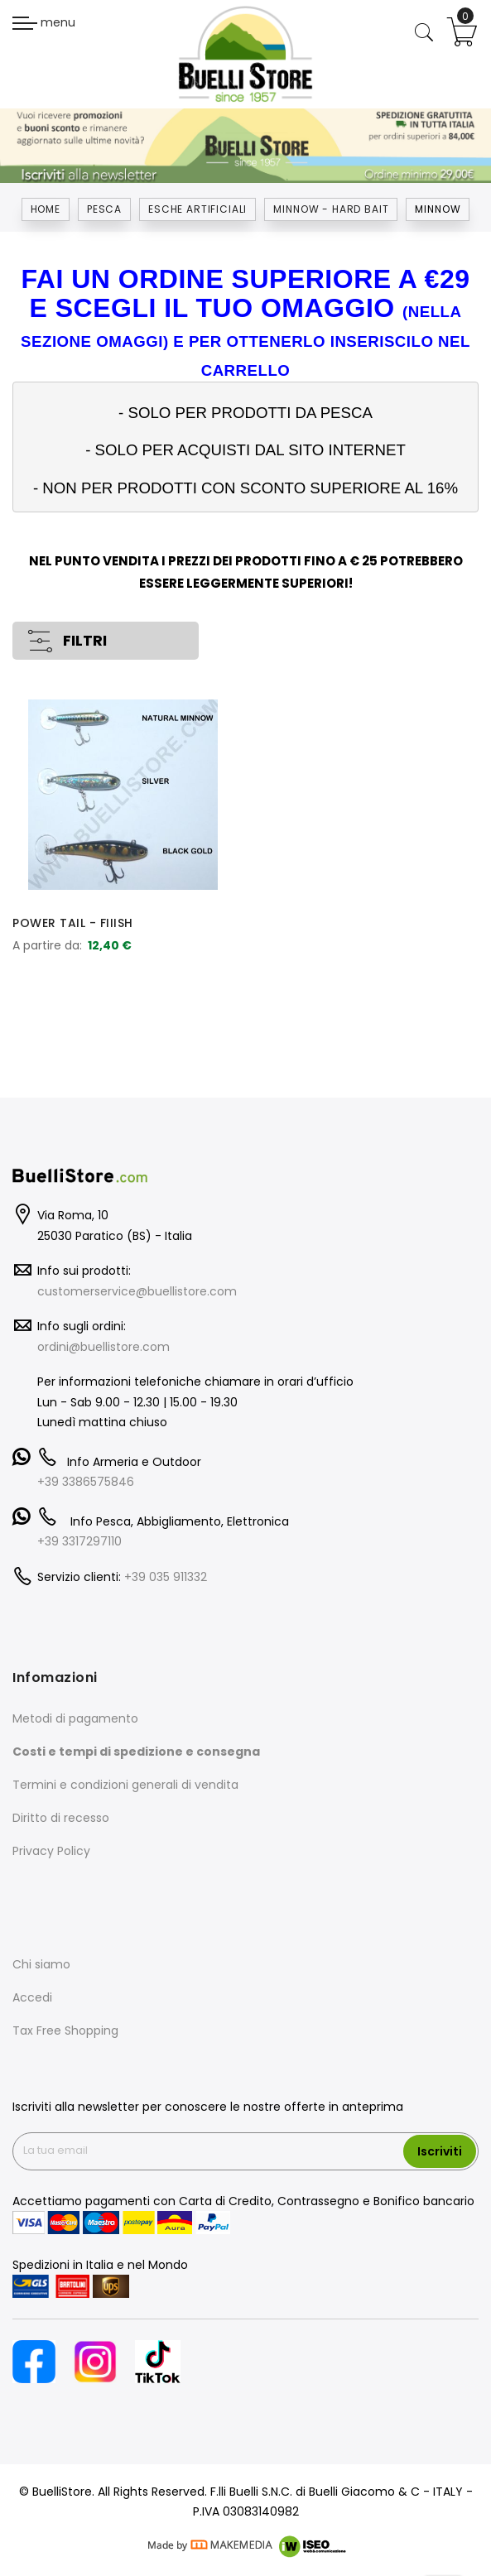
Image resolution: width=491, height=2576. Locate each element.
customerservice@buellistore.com (137, 1291)
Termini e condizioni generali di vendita (125, 1784)
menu (43, 22)
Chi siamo (41, 1964)
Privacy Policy (51, 1851)
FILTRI (85, 640)
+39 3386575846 (85, 1481)
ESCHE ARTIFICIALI (197, 209)
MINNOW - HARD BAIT (330, 209)
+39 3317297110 (79, 1541)
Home (45, 209)
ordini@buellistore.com (103, 1346)
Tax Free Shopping (65, 2030)
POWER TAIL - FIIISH (72, 923)
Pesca (104, 209)
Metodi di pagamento (75, 1718)
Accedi (32, 1997)
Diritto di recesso (60, 1817)
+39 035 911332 (165, 1577)
